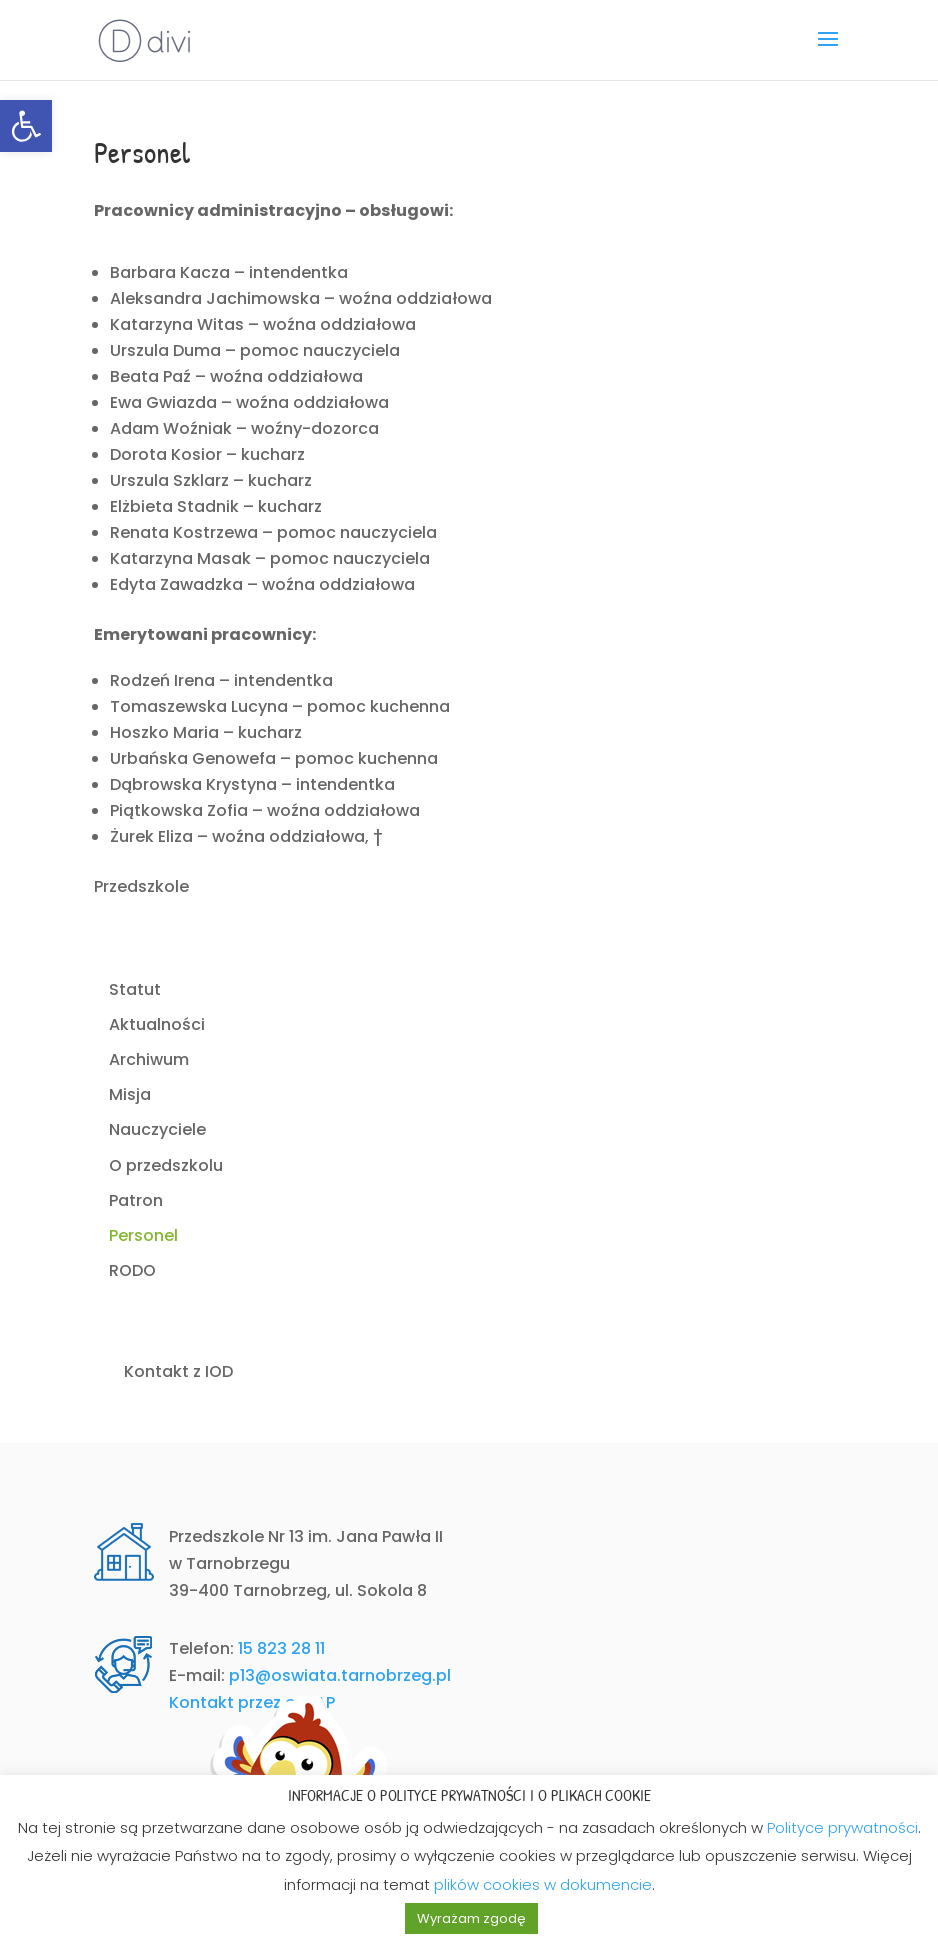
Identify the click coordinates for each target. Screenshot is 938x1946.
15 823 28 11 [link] (281, 1648)
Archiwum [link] (149, 1059)
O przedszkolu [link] (166, 1165)
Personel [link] (143, 1235)
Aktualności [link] (157, 1024)
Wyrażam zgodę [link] (471, 1918)
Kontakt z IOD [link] (178, 1371)
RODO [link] (132, 1270)
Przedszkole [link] (141, 886)
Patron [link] (136, 1200)
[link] (26, 126)
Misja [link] (130, 1094)
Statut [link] (135, 989)
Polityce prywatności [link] (842, 1827)
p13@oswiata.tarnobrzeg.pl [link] (340, 1675)
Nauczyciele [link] (157, 1129)
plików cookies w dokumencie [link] (543, 1884)
